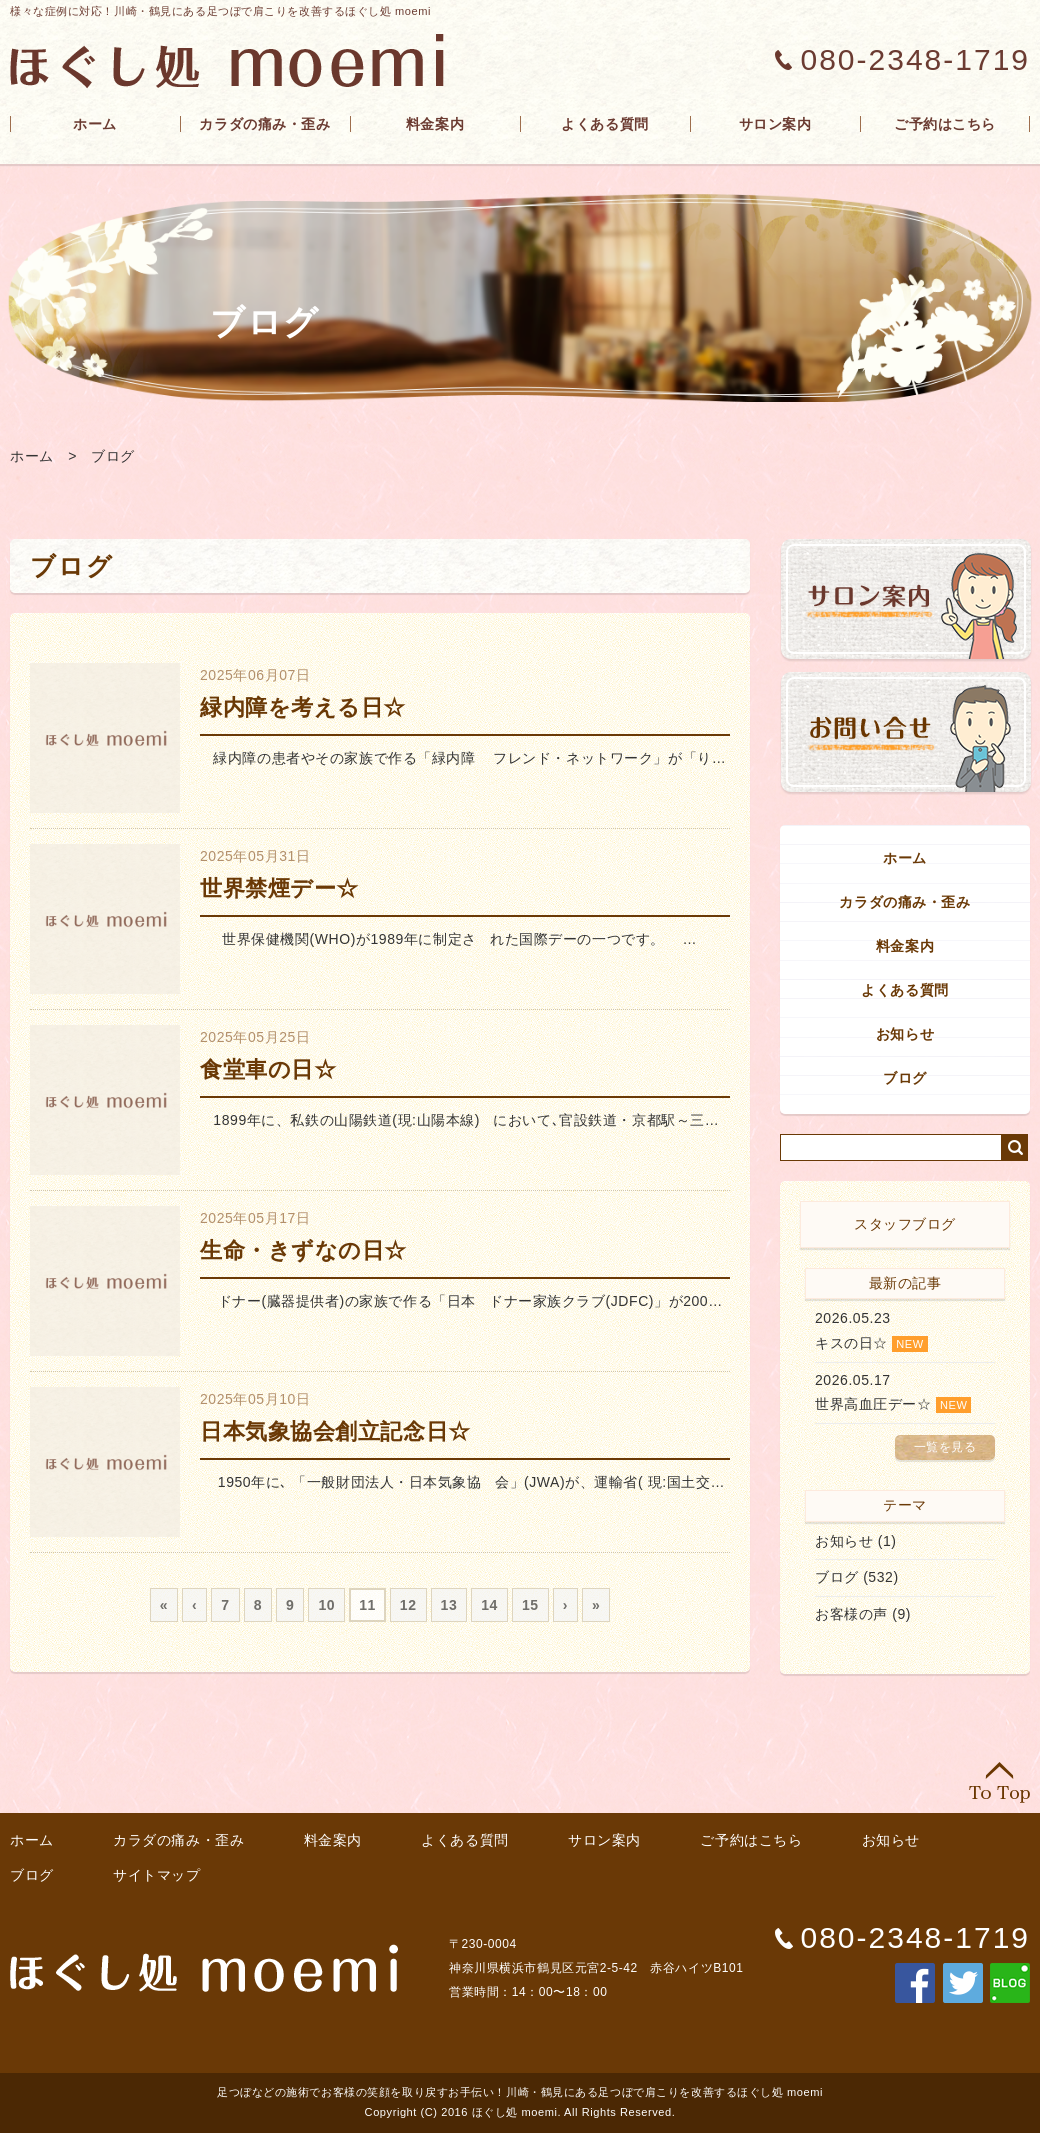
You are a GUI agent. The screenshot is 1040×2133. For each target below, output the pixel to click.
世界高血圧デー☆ (873, 1404)
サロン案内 (775, 124)
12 (408, 1605)
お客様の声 (851, 1614)
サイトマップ (156, 1875)
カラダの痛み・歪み (264, 124)
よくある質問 (604, 124)
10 (326, 1605)
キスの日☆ (851, 1343)
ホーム (95, 124)
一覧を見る (945, 1447)
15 (530, 1605)
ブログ (113, 456)
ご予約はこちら (945, 124)
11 (367, 1605)
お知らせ (905, 1034)
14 (489, 1605)
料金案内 (435, 124)
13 (449, 1605)
